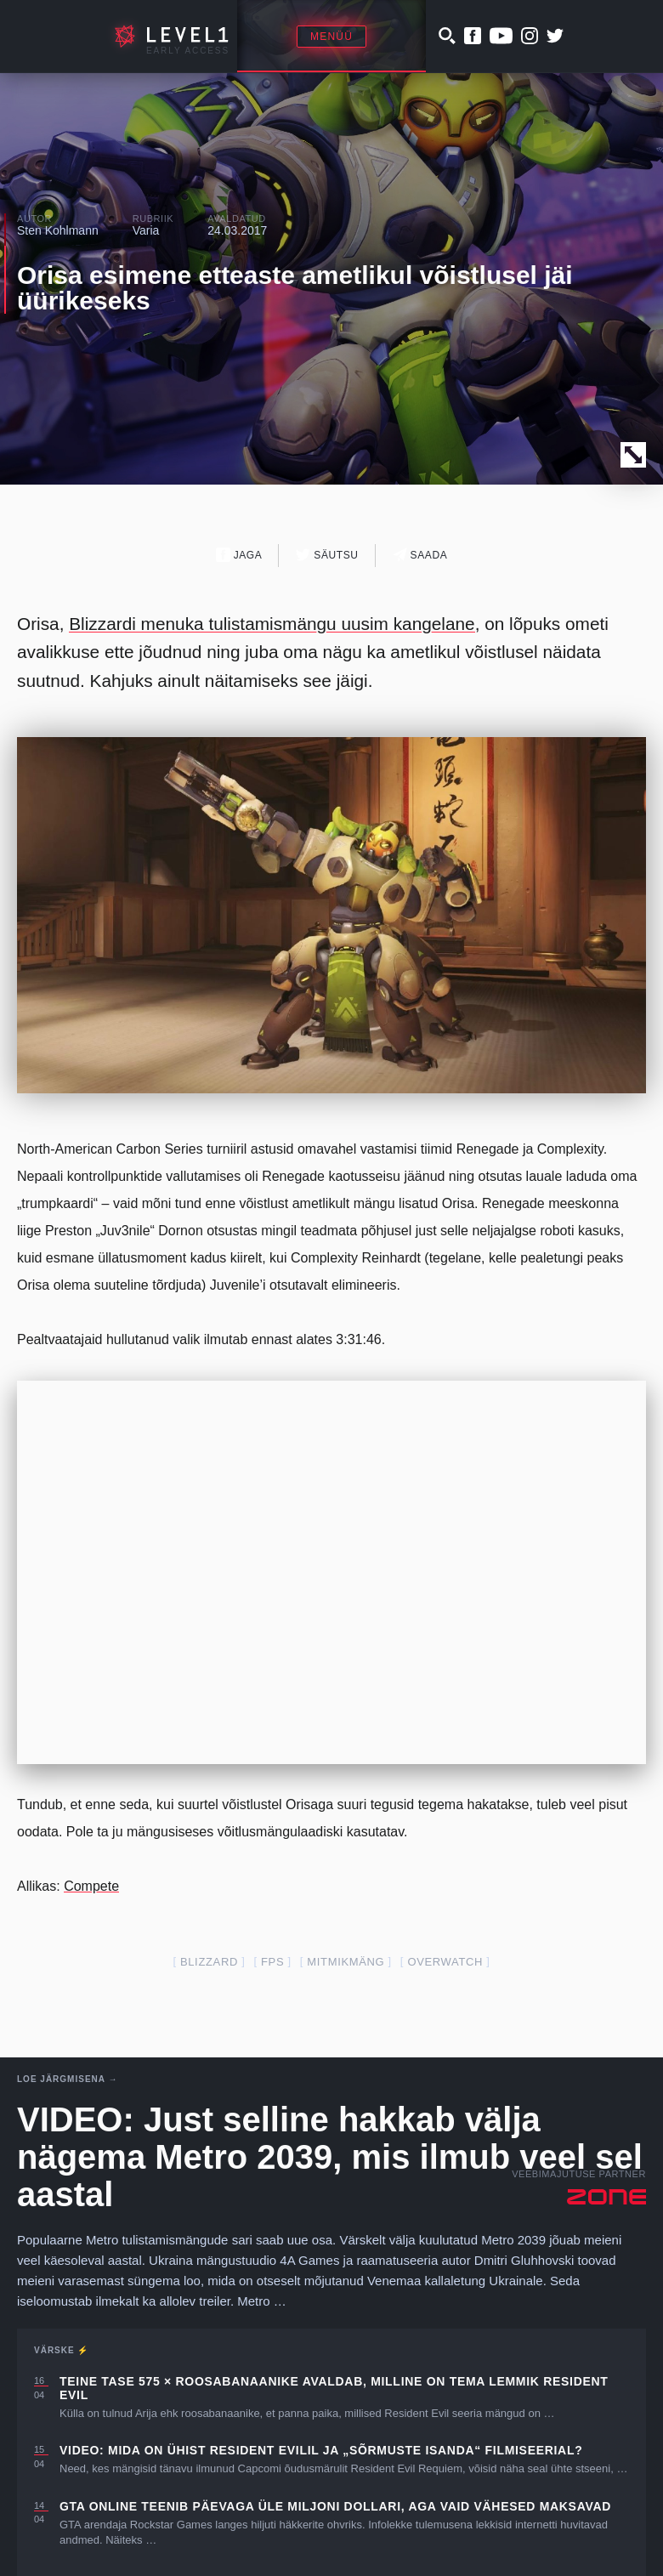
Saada (420, 555)
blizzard (209, 1961)
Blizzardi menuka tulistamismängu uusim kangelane (271, 623)
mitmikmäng (345, 1961)
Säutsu (327, 555)
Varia (146, 230)
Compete (91, 1886)
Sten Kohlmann (58, 230)
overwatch (445, 1961)
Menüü (331, 37)
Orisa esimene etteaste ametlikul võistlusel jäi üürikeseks (295, 288)
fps (272, 1961)
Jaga (239, 555)
